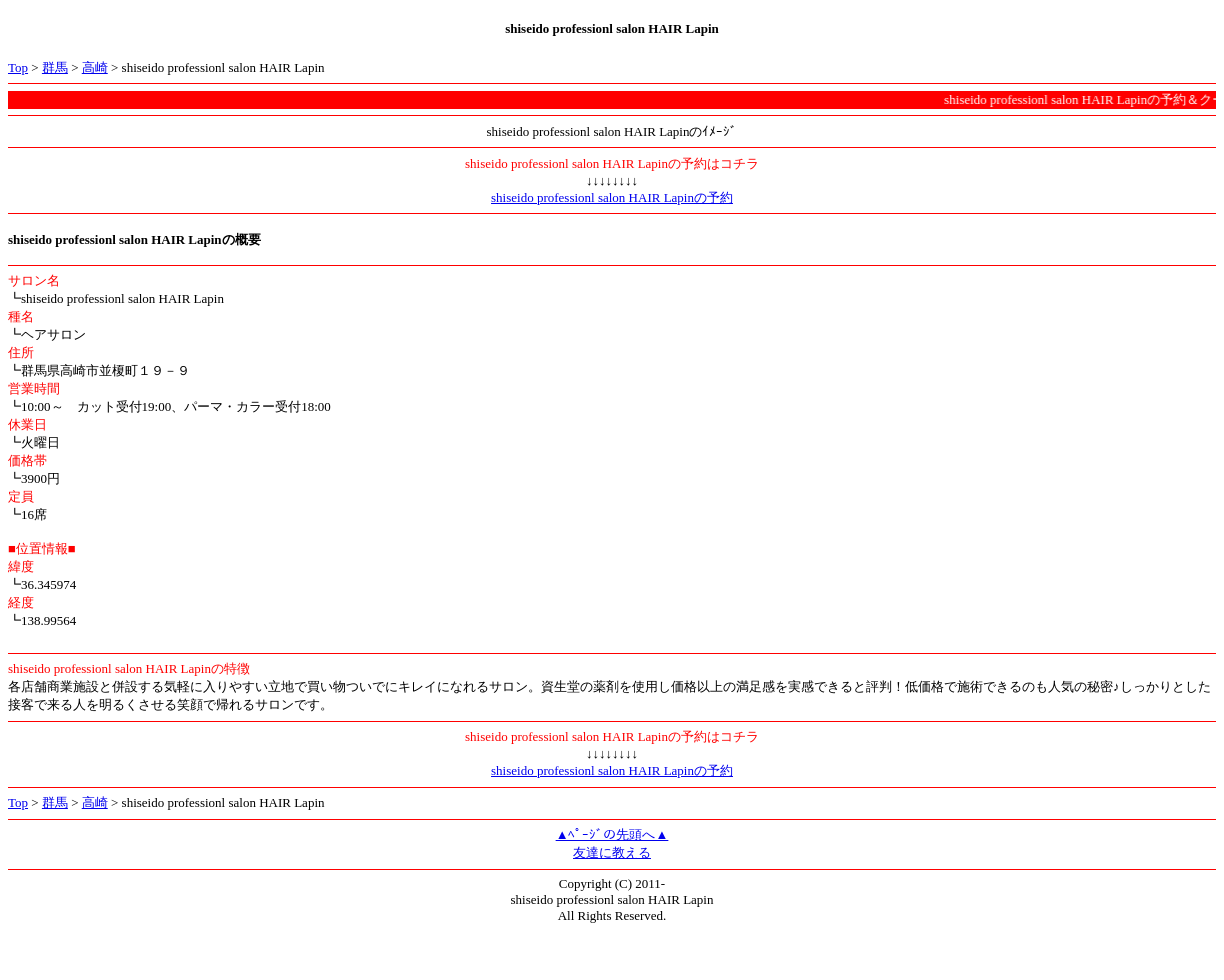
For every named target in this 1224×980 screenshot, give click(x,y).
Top (18, 67)
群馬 (55, 67)
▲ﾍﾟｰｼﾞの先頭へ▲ (612, 834)
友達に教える (612, 852)
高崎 (95, 67)
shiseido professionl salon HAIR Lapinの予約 (612, 197)
